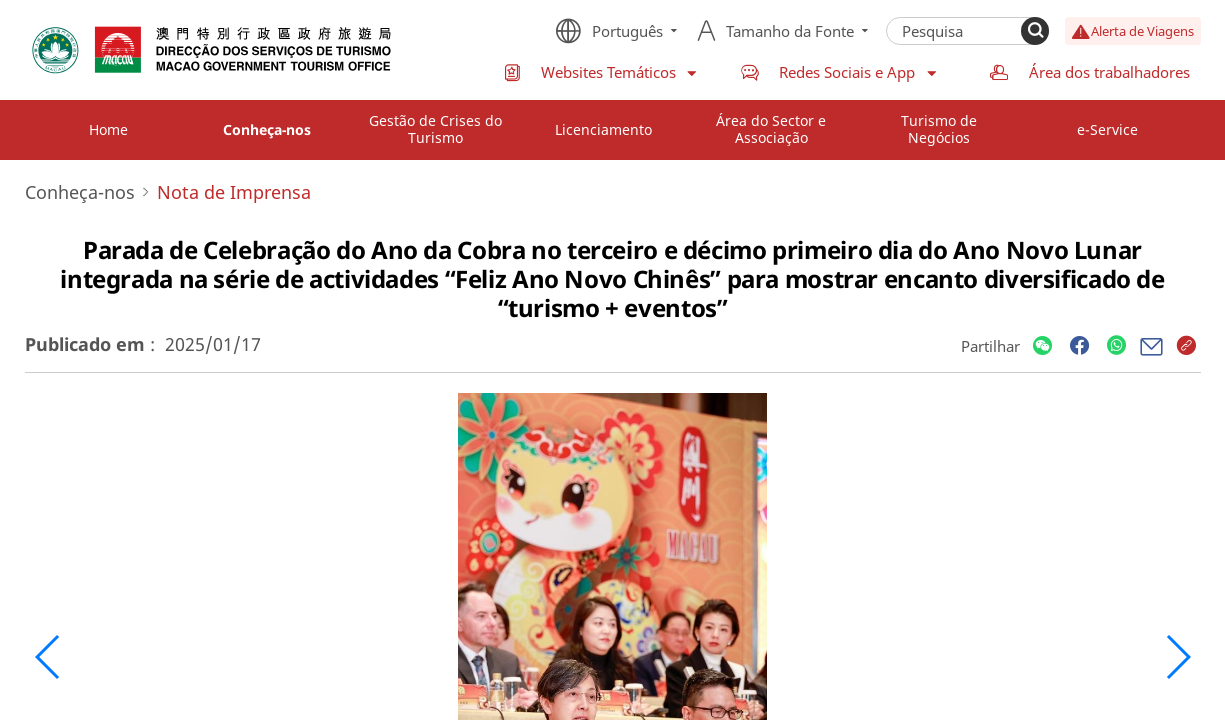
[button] (48, 657)
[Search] (1035, 31)
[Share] (1042, 346)
